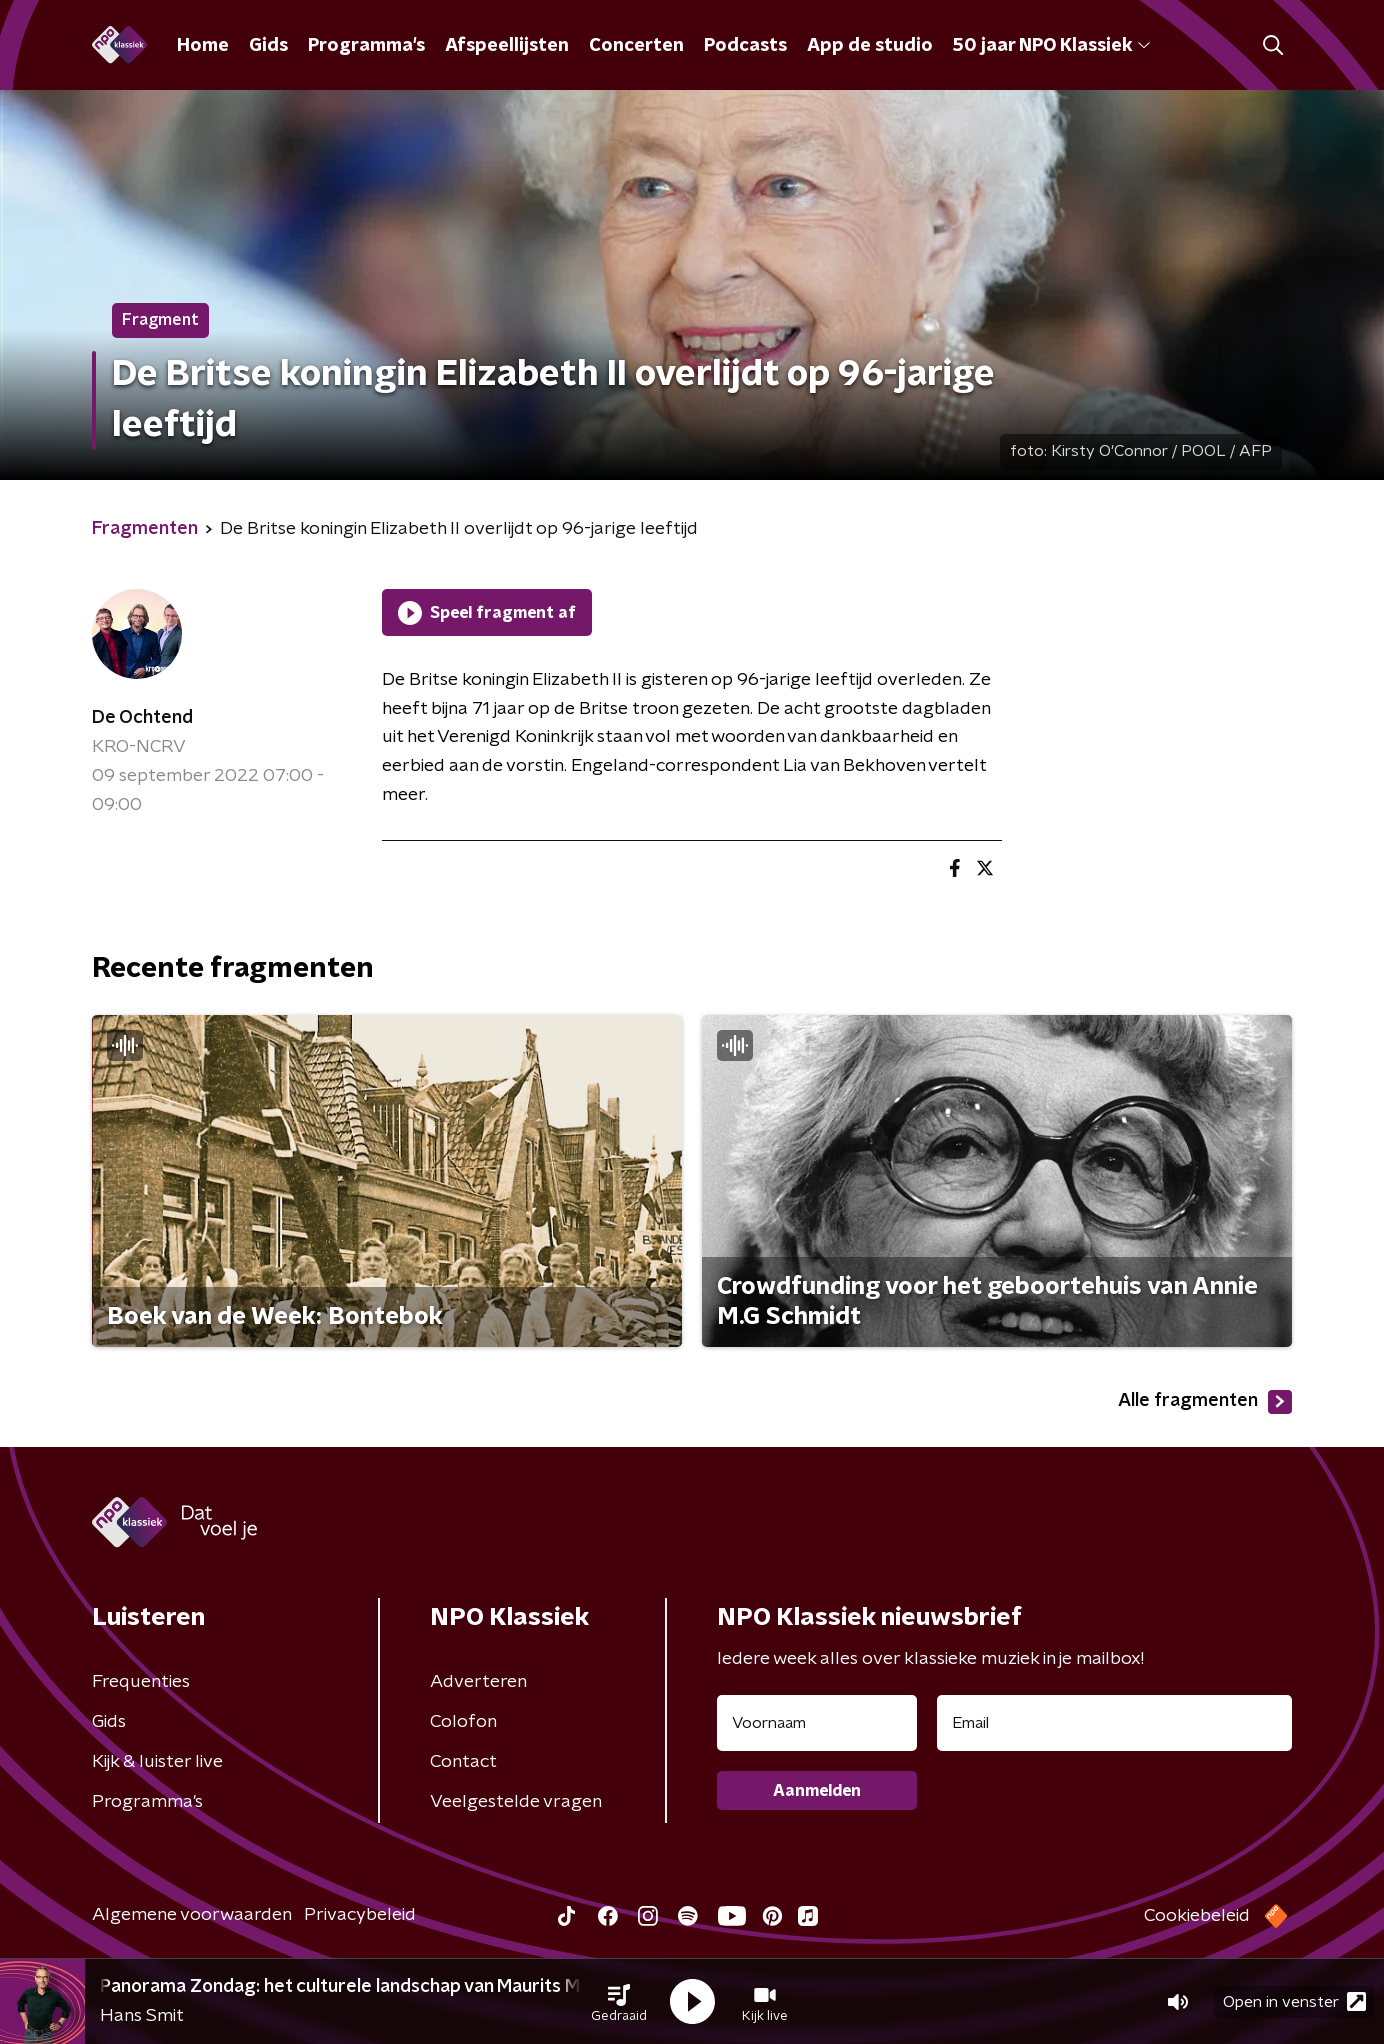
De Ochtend (142, 718)
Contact (463, 1762)
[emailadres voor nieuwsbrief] (1114, 1723)
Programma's (366, 46)
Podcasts (745, 46)
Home (203, 46)
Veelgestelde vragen (516, 1802)
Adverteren (478, 1682)
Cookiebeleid (1197, 1916)
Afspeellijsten (507, 46)
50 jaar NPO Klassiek (1051, 46)
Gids (268, 46)
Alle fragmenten (1205, 1402)
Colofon (463, 1722)
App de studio (870, 46)
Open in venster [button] (1294, 2001)
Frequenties (141, 1682)
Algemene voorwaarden (192, 1915)
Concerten (636, 46)
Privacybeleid (360, 1915)
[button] (619, 2002)
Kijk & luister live (157, 1762)
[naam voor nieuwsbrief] (817, 1723)
